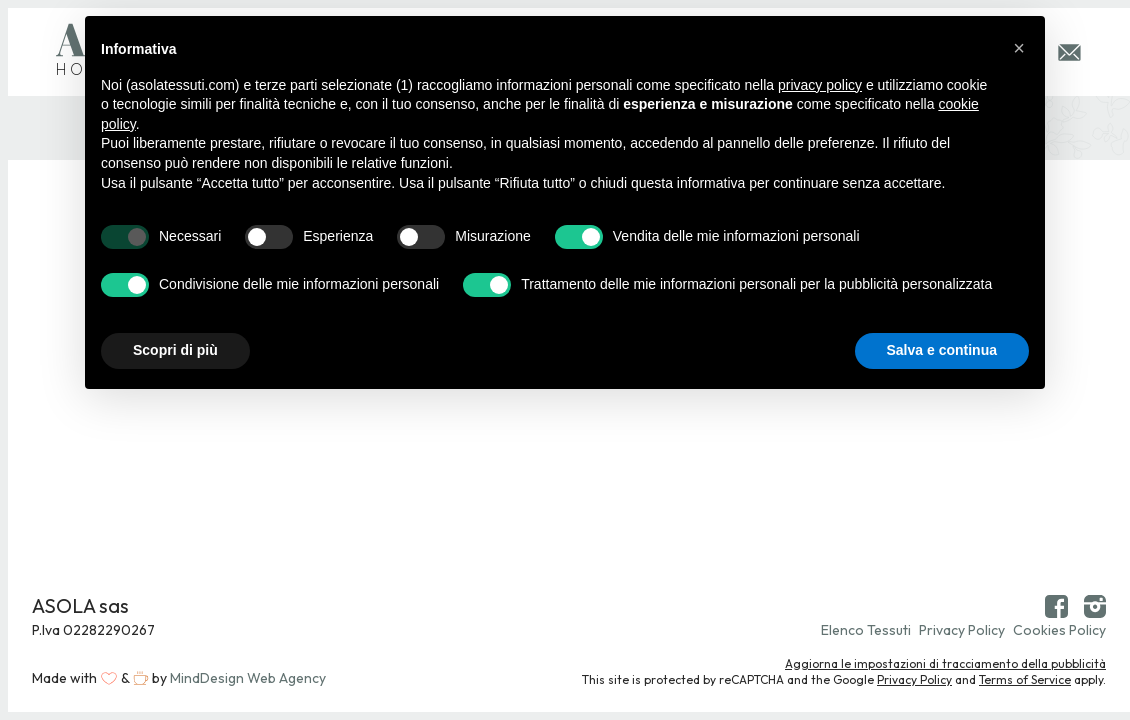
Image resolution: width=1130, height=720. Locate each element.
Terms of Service (1025, 679)
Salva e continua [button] (942, 350)
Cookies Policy (1059, 630)
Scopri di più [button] (175, 350)
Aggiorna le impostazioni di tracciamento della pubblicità (945, 663)
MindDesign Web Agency (248, 678)
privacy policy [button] (820, 85)
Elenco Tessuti (866, 630)
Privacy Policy (962, 630)
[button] (1019, 48)
